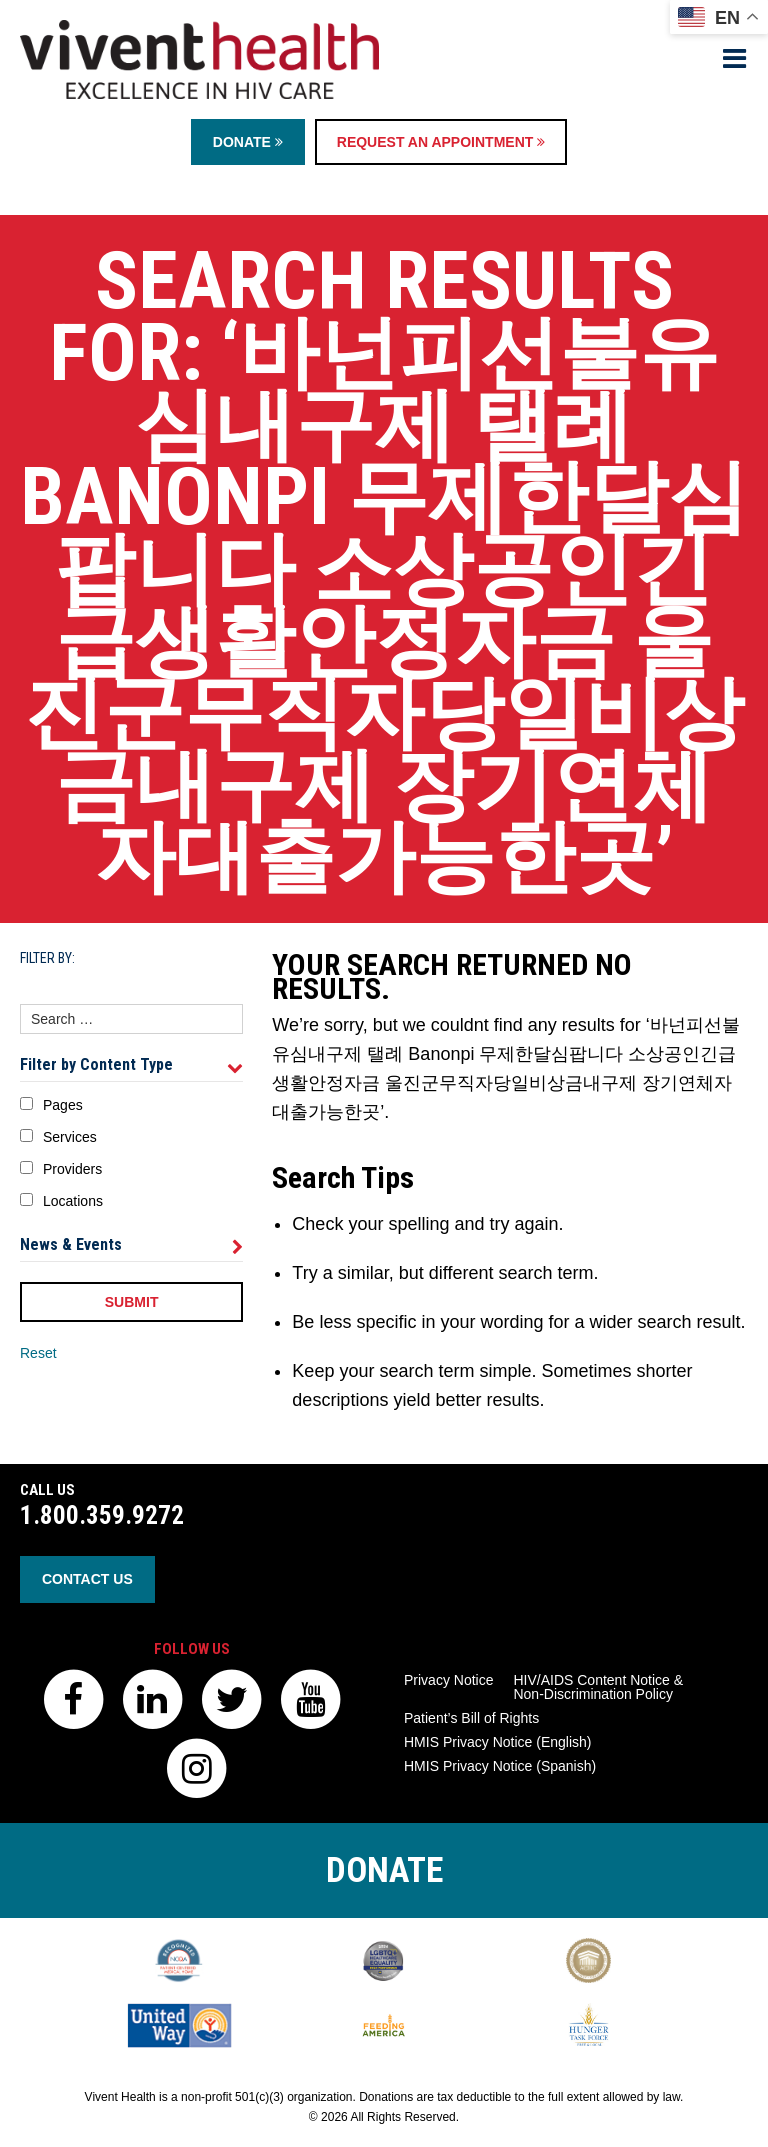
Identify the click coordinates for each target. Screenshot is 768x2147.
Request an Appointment (441, 142)
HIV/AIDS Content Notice (598, 1687)
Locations (73, 1201)
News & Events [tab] (131, 1245)
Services (70, 1137)
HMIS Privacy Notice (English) (498, 1742)
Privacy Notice (448, 1680)
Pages (63, 1105)
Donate (248, 142)
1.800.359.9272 (102, 1515)
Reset (38, 1353)
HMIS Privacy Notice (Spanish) (500, 1766)
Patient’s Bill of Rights (471, 1718)
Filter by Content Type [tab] (131, 1065)
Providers (72, 1169)
